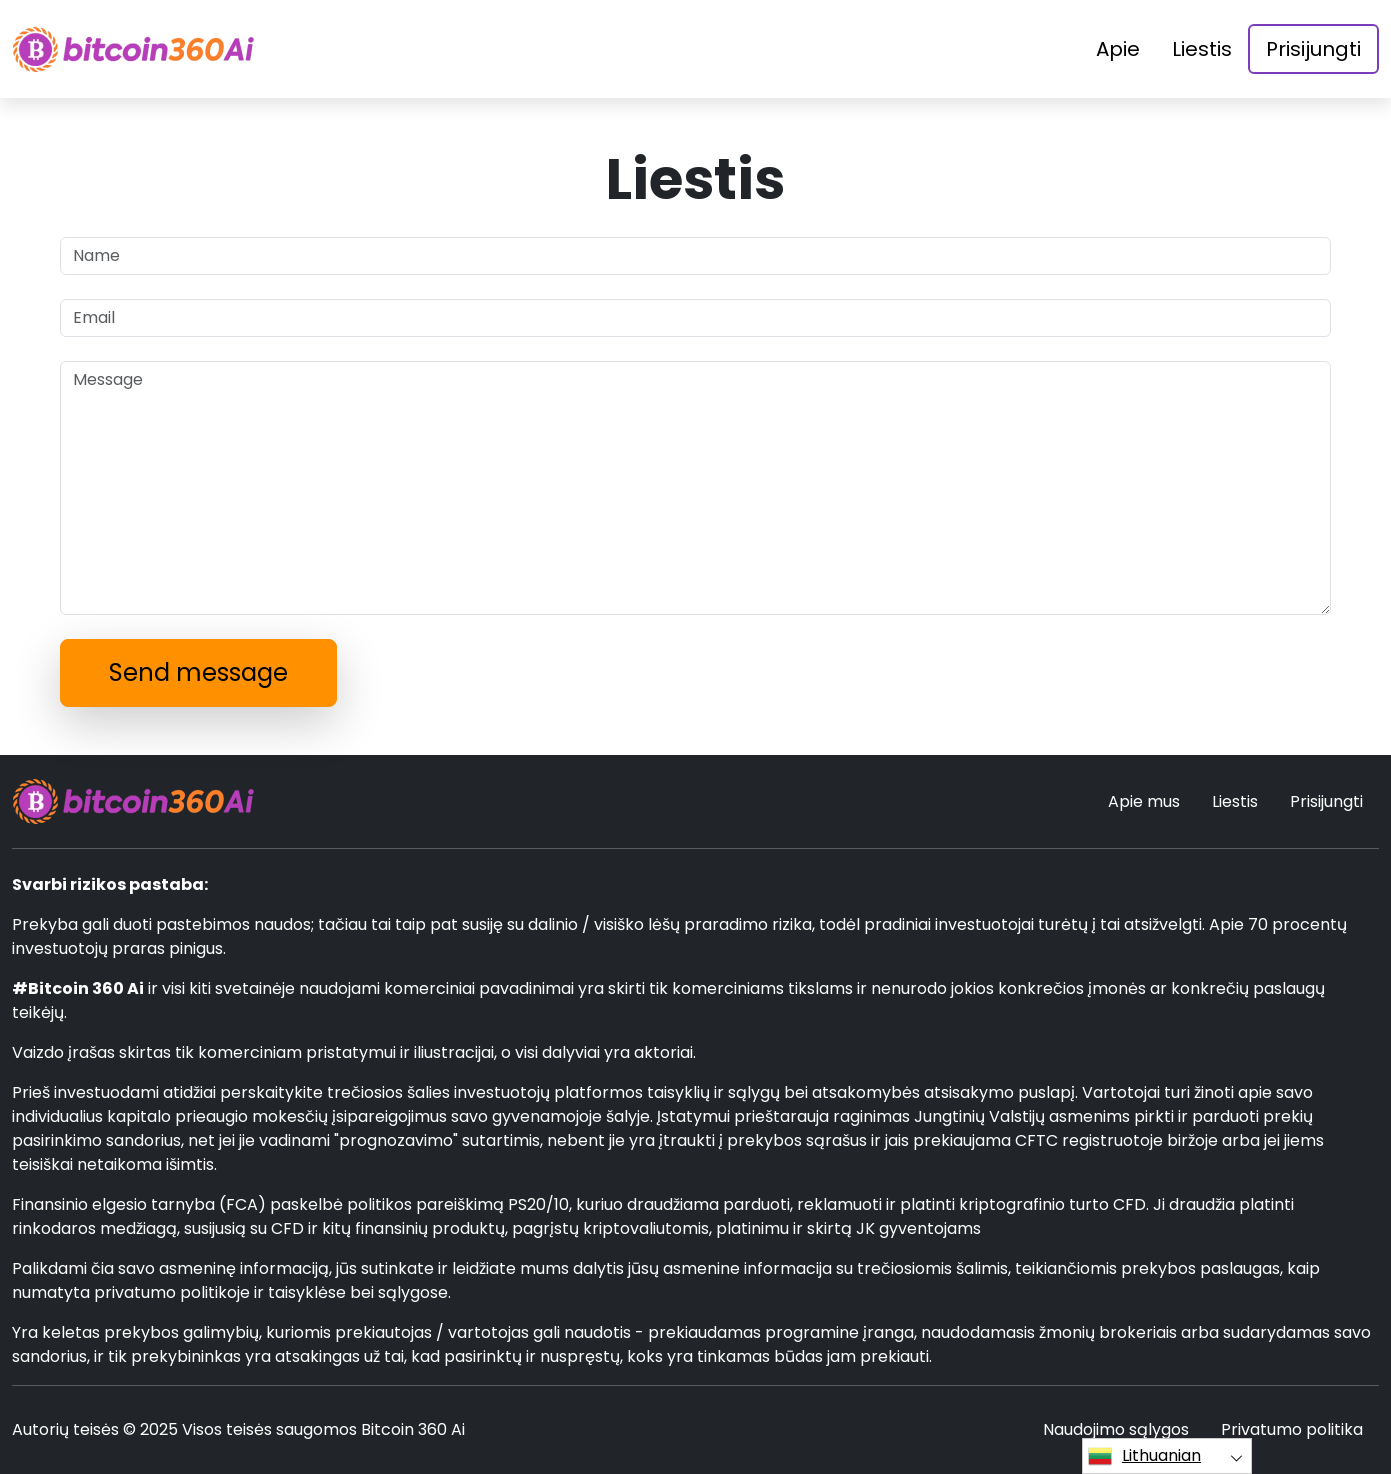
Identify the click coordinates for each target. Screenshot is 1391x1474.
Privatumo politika (1292, 1429)
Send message (198, 672)
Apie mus (1144, 801)
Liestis (1202, 49)
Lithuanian (1144, 1456)
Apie (1118, 49)
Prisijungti (1313, 49)
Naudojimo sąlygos (1116, 1429)
